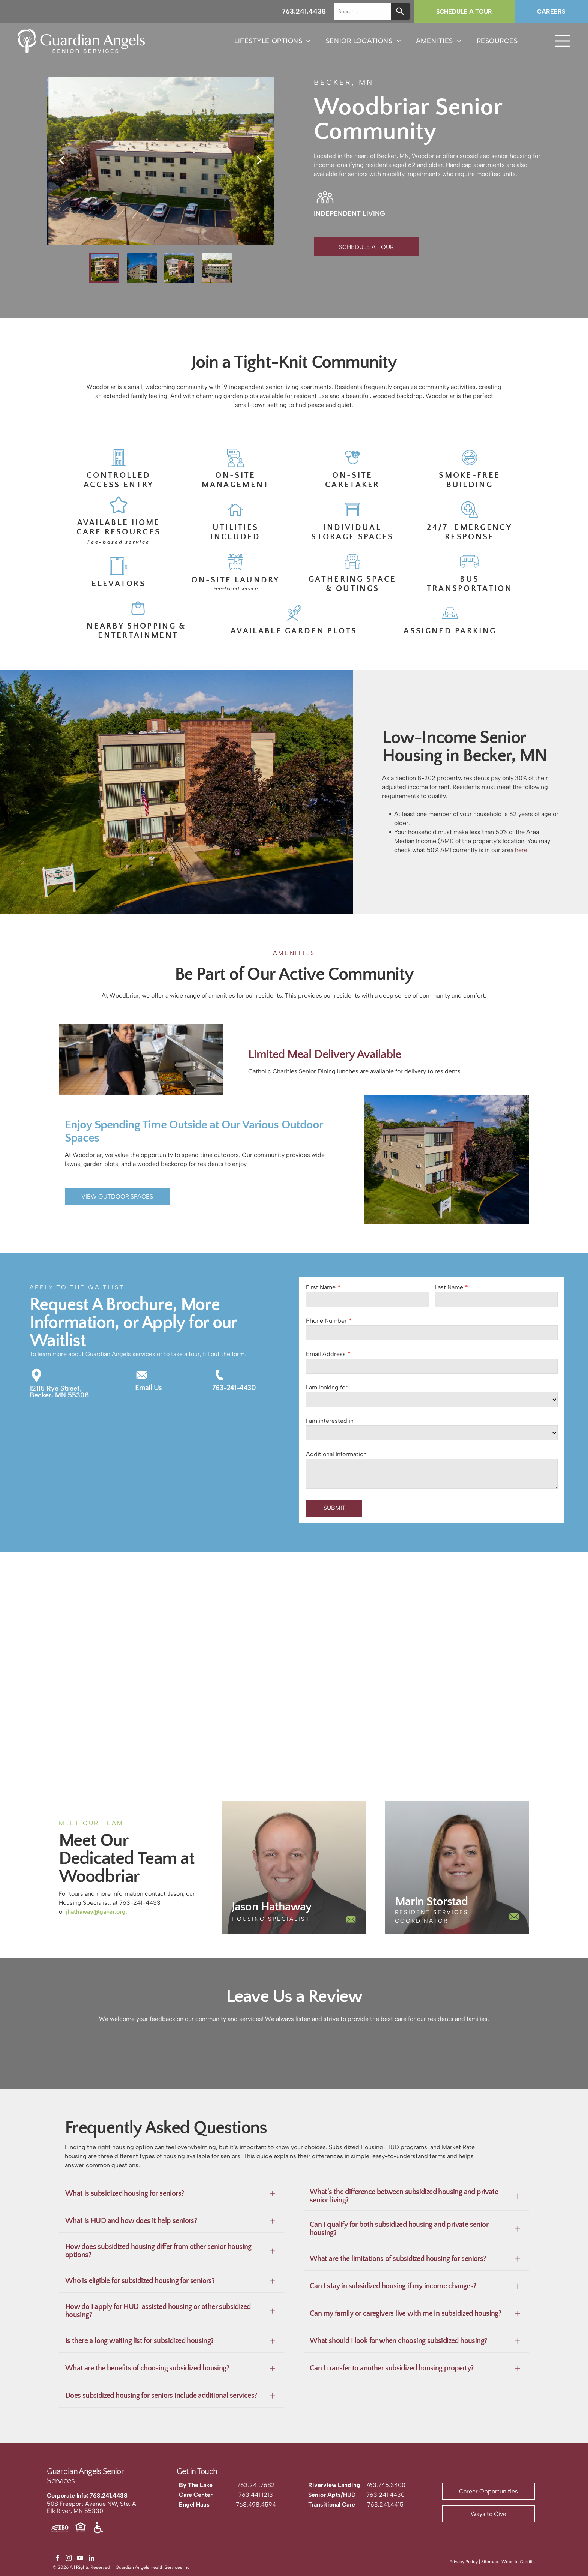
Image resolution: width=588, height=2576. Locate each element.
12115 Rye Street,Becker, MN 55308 (59, 1391)
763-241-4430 (234, 1388)
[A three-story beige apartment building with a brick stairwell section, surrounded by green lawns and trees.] (367, 1721)
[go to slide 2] (142, 268)
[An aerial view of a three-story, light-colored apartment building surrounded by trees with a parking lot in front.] (73, 1721)
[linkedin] (91, 2559)
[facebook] (57, 2559)
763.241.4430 (385, 2494)
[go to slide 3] (179, 268)
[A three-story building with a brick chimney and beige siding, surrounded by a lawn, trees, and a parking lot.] (220, 1721)
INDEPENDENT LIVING (349, 213)
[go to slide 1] (104, 268)
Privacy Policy (464, 2561)
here (521, 850)
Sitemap (489, 2561)
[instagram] (69, 2559)
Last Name (449, 1287)
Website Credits (518, 2561)
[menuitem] (272, 41)
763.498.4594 (256, 2504)
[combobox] (362, 11)
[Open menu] (562, 40)
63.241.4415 (387, 2504)
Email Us (148, 1388)
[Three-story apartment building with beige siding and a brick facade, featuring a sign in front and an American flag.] (514, 1721)
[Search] (400, 11)
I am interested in (330, 1420)
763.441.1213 (255, 2494)
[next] (259, 159)
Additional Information (336, 1454)
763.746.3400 (385, 2485)
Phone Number (326, 1320)
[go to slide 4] (217, 268)
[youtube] (80, 2559)
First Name (321, 1287)
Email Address (326, 1354)
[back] (61, 159)
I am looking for (327, 1387)
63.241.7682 (257, 2485)
